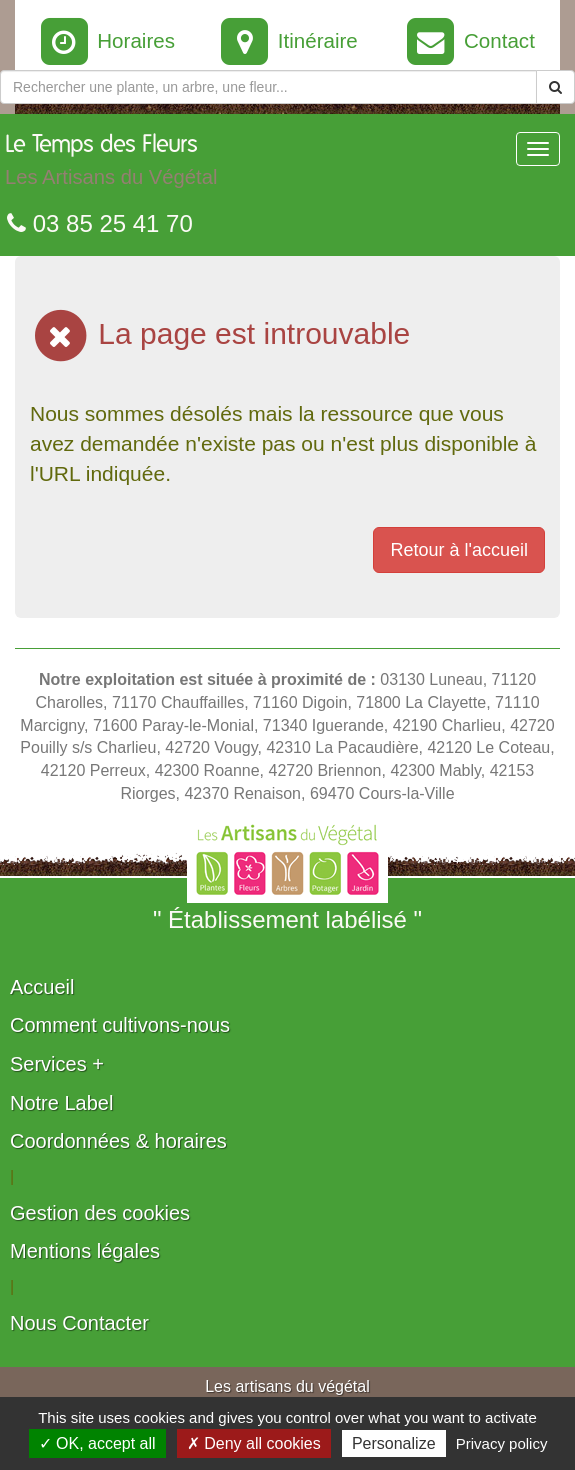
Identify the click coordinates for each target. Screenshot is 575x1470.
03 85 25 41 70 (100, 223)
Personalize (394, 1443)
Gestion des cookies (100, 1213)
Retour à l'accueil (459, 550)
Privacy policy (502, 1443)
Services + (57, 1064)
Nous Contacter (79, 1323)
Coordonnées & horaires (118, 1141)
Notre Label (61, 1103)
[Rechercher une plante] (268, 87)
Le (111, 165)
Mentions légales (85, 1251)
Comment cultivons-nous (120, 1025)
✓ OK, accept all (97, 1443)
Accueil (42, 987)
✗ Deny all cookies (254, 1443)
